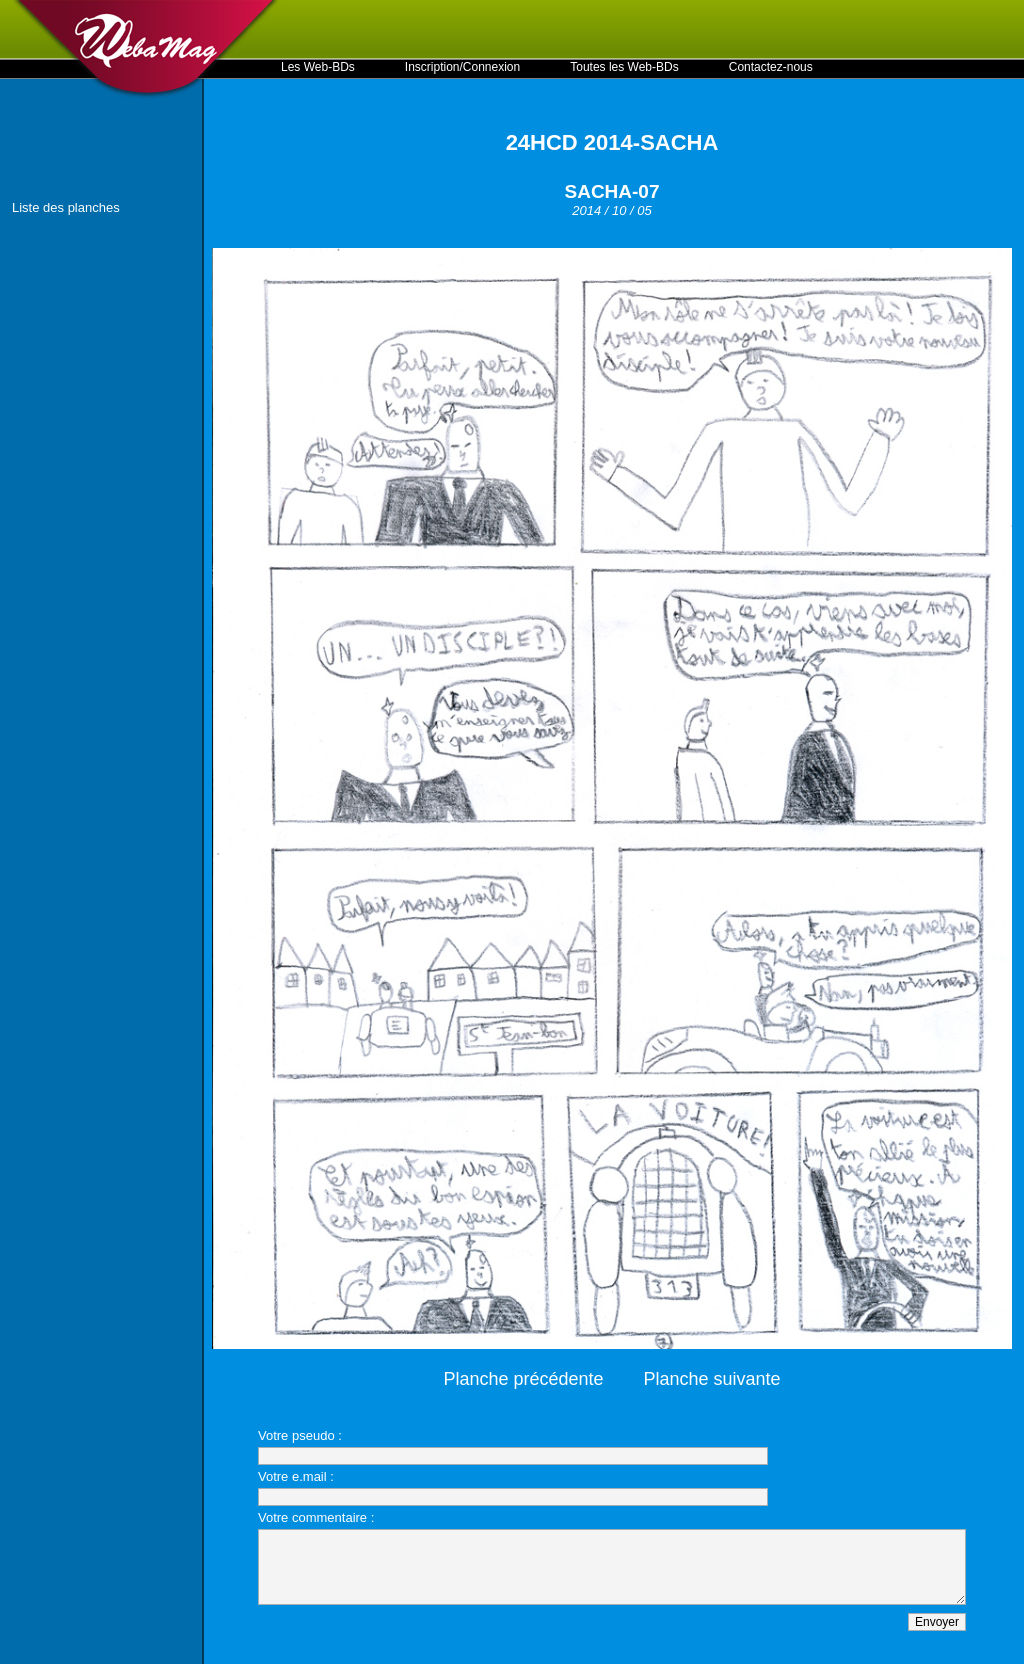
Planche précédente (523, 1379)
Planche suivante (712, 1379)
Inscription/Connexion (462, 67)
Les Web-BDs (318, 67)
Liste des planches (66, 207)
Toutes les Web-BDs (624, 67)
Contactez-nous (771, 67)
